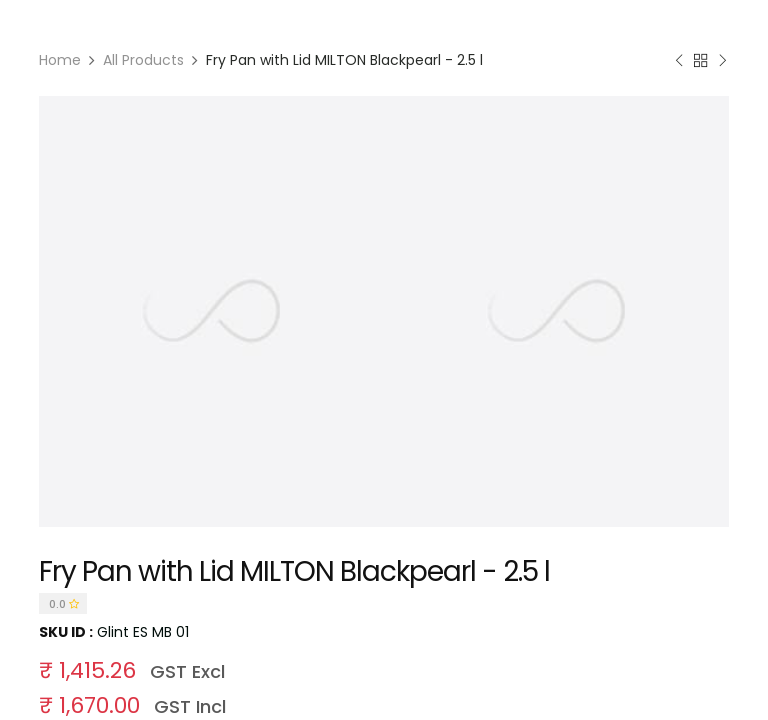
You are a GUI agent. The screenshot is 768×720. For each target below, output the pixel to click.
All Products (143, 60)
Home (60, 60)
